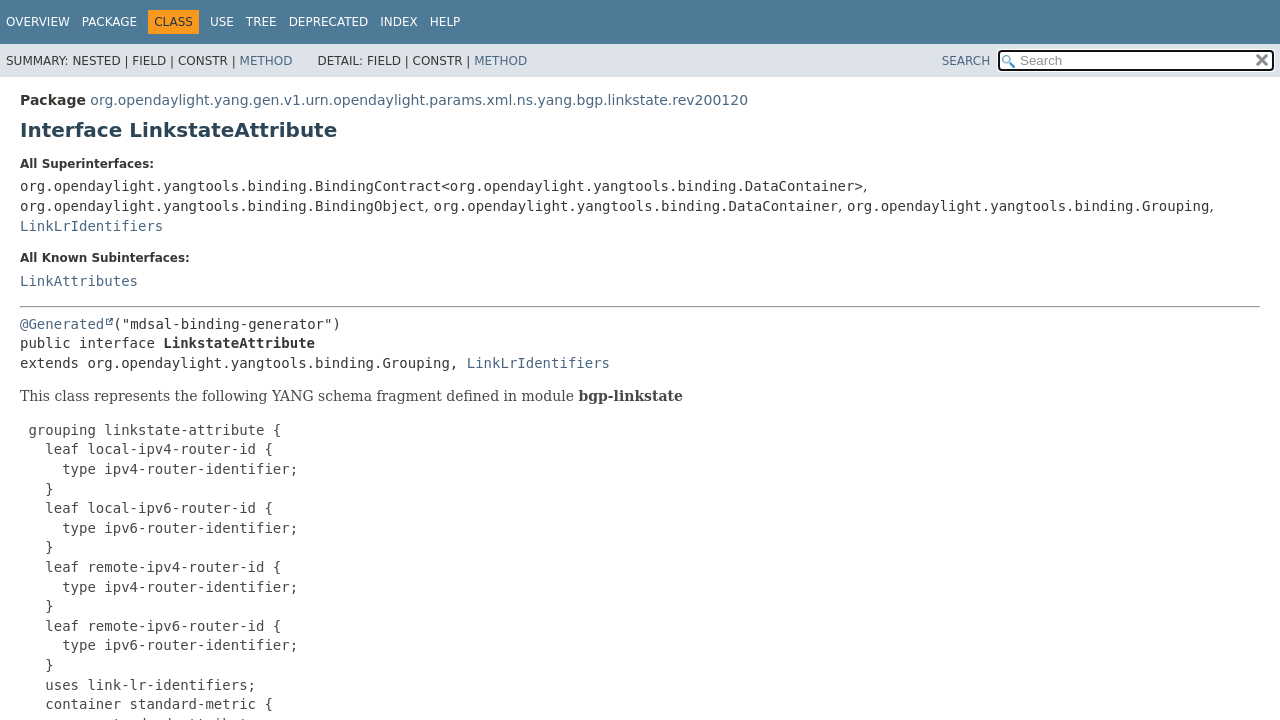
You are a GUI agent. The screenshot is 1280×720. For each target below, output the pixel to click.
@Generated (62, 324)
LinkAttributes (79, 281)
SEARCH (966, 61)
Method (266, 61)
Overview (38, 22)
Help (445, 22)
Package (109, 22)
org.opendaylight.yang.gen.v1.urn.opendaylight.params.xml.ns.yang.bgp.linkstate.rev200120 (419, 100)
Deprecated (329, 22)
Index (399, 22)
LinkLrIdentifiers (91, 226)
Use (222, 22)
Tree (261, 22)
